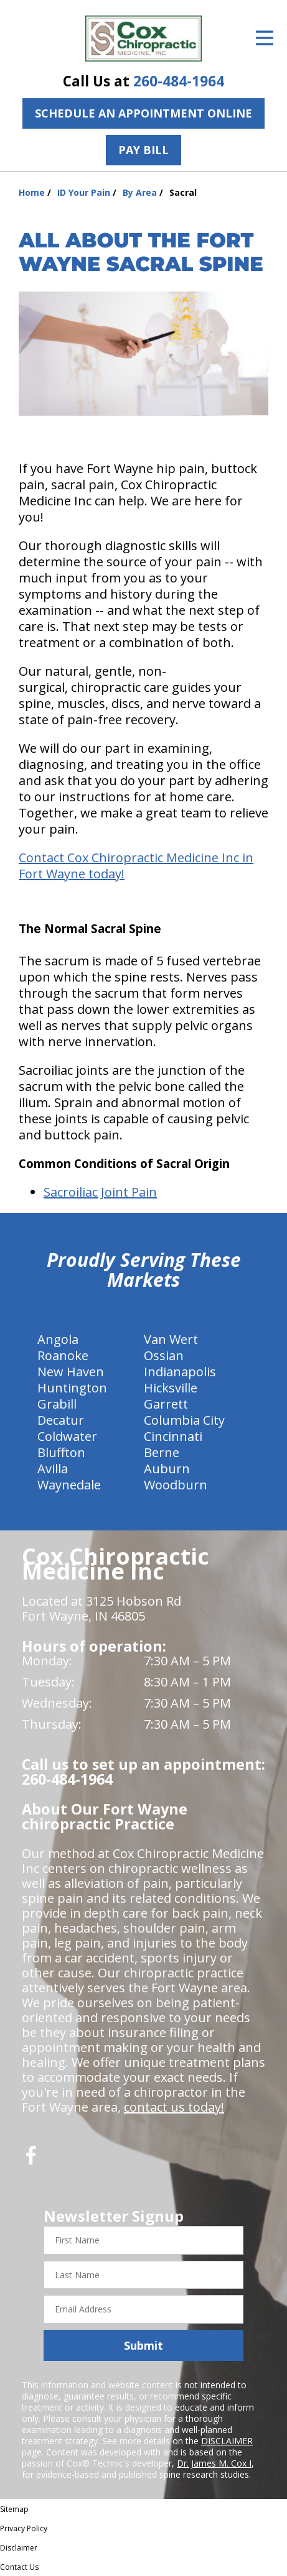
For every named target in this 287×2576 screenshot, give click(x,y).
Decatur (60, 1420)
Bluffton (61, 1452)
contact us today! (174, 2107)
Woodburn (175, 1484)
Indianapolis (180, 1371)
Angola (57, 1339)
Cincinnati (173, 1436)
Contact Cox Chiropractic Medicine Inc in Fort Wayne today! (136, 865)
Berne (161, 1452)
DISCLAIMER (227, 2441)
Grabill (57, 1404)
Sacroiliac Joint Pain (100, 1192)
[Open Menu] (265, 38)
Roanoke (62, 1355)
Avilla (52, 1468)
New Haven (70, 1371)
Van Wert (171, 1339)
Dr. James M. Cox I (214, 2463)
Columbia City (184, 1420)
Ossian (164, 1355)
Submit (143, 2345)
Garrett (166, 1404)
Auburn (167, 1468)
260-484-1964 (178, 81)
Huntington (72, 1387)
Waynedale (69, 1484)
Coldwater (67, 1436)
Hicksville (170, 1387)
